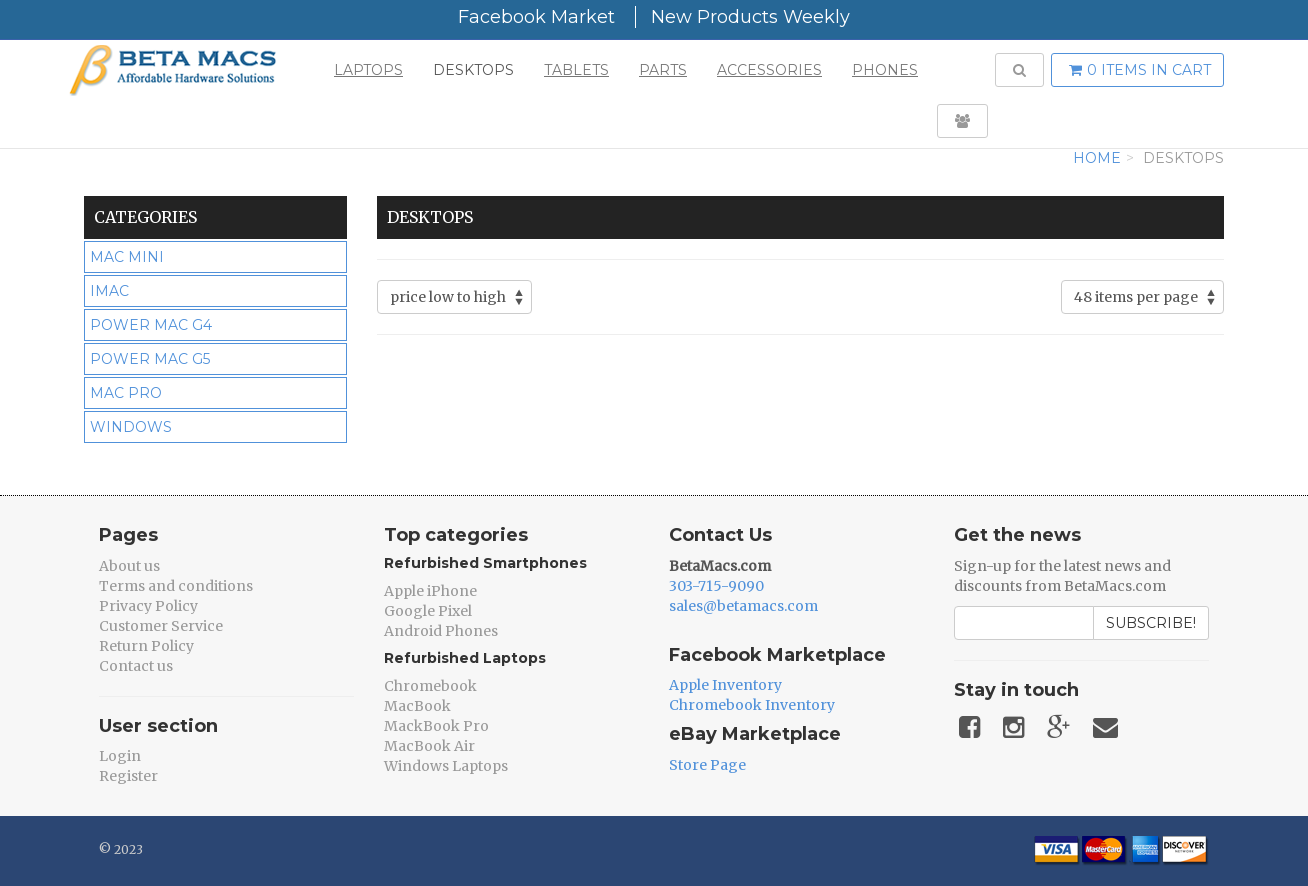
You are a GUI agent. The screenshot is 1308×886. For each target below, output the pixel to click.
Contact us (136, 666)
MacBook (417, 706)
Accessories (769, 70)
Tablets (576, 70)
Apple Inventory (725, 685)
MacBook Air (429, 746)
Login (120, 756)
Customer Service (161, 626)
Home (1097, 158)
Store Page (707, 765)
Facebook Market (536, 17)
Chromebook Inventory (752, 705)
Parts (663, 70)
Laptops (368, 70)
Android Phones (441, 631)
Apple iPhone (430, 591)
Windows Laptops (446, 766)
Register (128, 776)
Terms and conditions (176, 586)
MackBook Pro (436, 726)
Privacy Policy (148, 606)
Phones (885, 70)
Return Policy (146, 646)
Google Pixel (428, 611)
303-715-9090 (716, 586)
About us (129, 566)
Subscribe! (1151, 623)
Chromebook (430, 686)
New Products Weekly (750, 17)
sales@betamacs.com (743, 606)
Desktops (473, 70)
